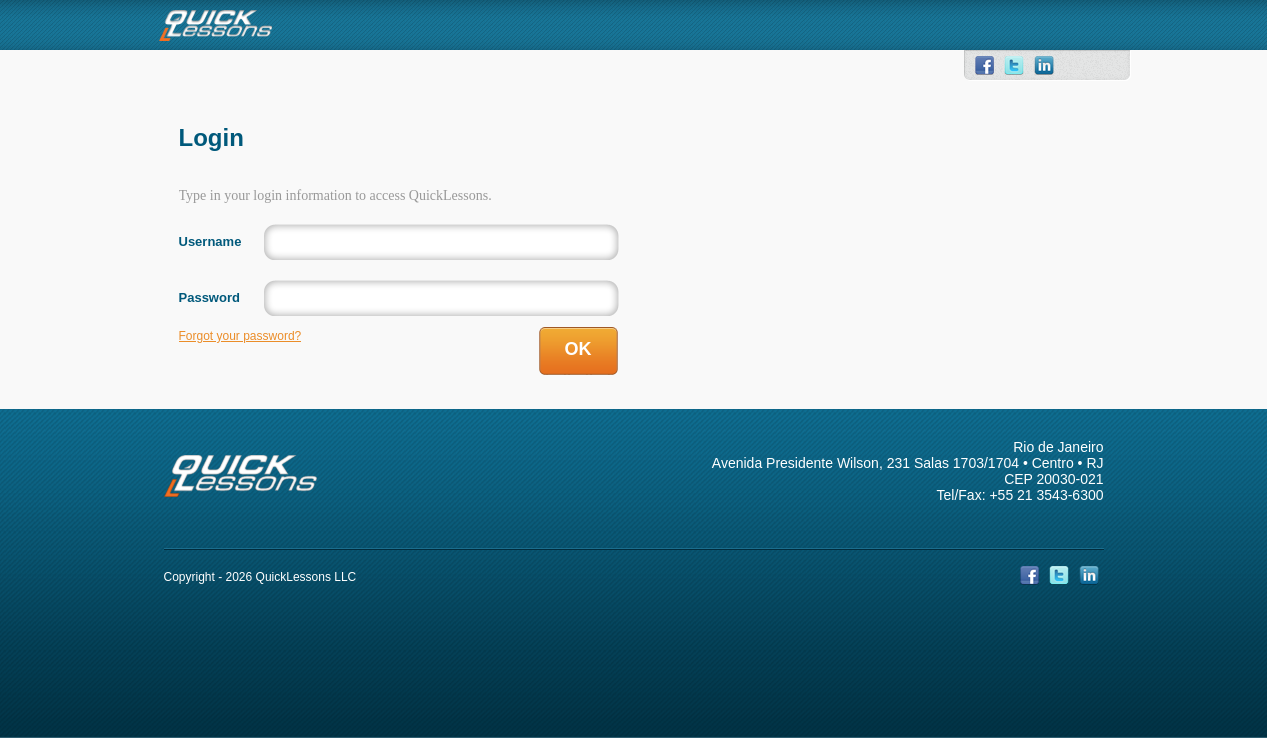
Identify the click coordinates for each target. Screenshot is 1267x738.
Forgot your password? (240, 336)
